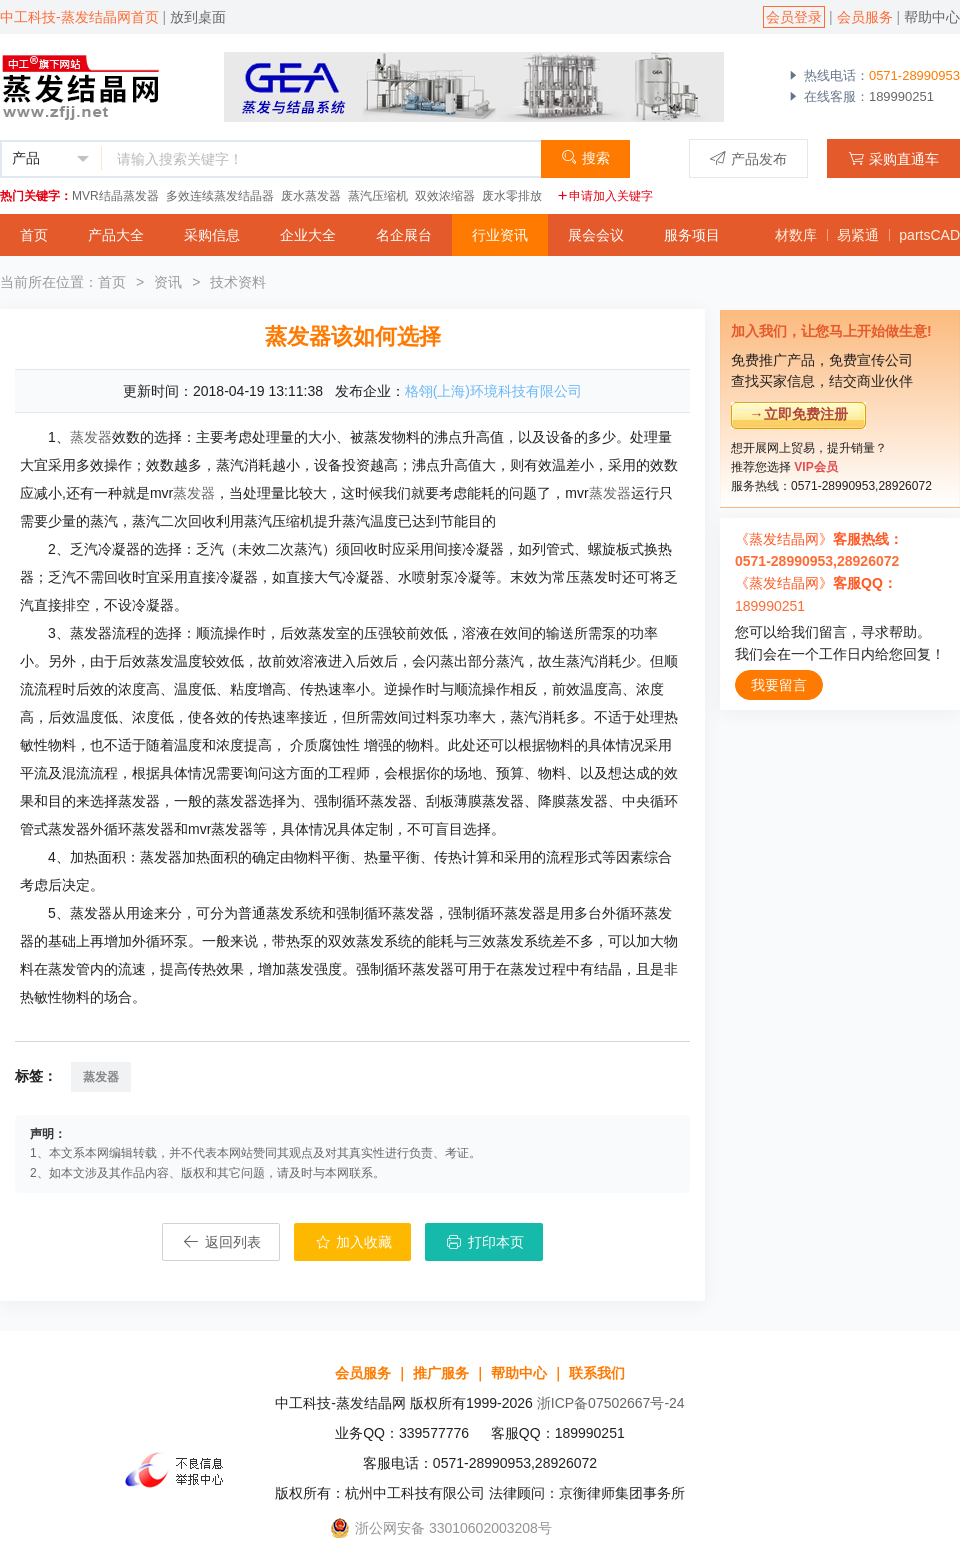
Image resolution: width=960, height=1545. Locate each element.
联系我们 (597, 1373)
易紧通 (858, 235)
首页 (34, 235)
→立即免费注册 (799, 414)
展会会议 (596, 235)
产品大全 (116, 235)
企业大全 (308, 235)
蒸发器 (91, 437)
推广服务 (441, 1373)
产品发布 (748, 158)
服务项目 (692, 235)
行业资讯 (500, 235)
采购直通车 (893, 158)
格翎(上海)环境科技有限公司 (493, 391)
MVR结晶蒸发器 (115, 196)
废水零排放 (512, 196)
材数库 (796, 235)
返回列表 (221, 1242)
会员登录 (794, 17)
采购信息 (212, 235)
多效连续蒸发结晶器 (220, 196)
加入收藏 (353, 1242)
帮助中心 (932, 17)
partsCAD (929, 235)
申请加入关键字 (605, 196)
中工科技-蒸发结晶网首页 (79, 17)
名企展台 (404, 235)
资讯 (168, 282)
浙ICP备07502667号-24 (611, 1403)
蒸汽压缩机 (378, 196)
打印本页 (484, 1242)
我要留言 (779, 685)
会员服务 (865, 17)
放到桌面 (198, 17)
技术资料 (238, 282)
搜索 (585, 157)
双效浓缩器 (445, 196)
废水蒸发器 (311, 196)
